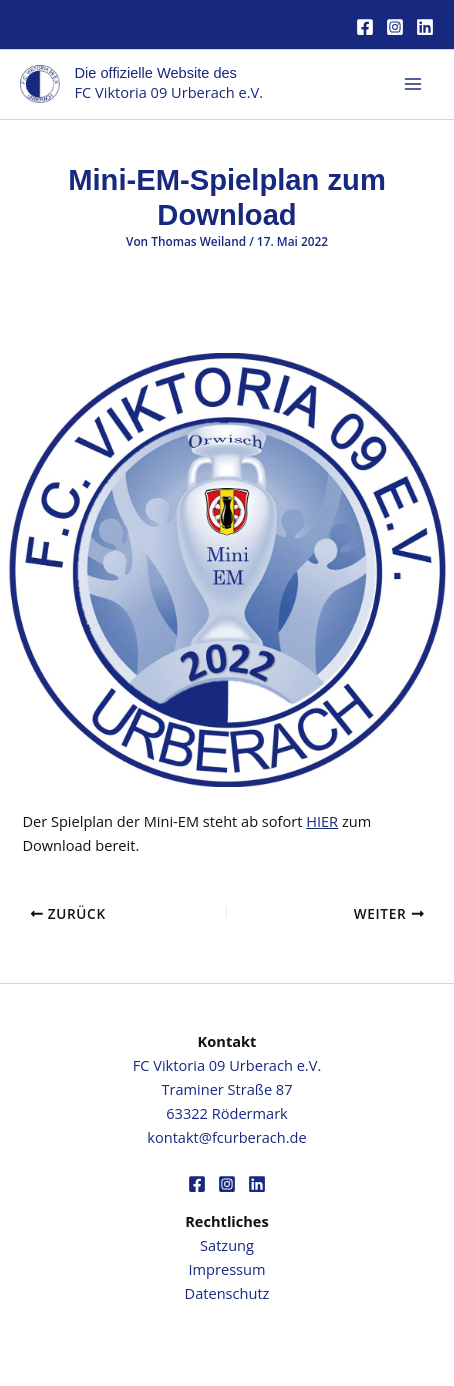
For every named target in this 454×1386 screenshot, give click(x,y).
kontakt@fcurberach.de (226, 1137)
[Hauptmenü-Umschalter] (413, 84)
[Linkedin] (425, 27)
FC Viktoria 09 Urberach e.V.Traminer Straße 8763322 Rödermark (227, 1089)
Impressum (227, 1269)
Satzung (227, 1245)
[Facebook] (365, 27)
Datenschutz (227, 1293)
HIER (322, 821)
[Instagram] (395, 27)
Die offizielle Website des (156, 73)
